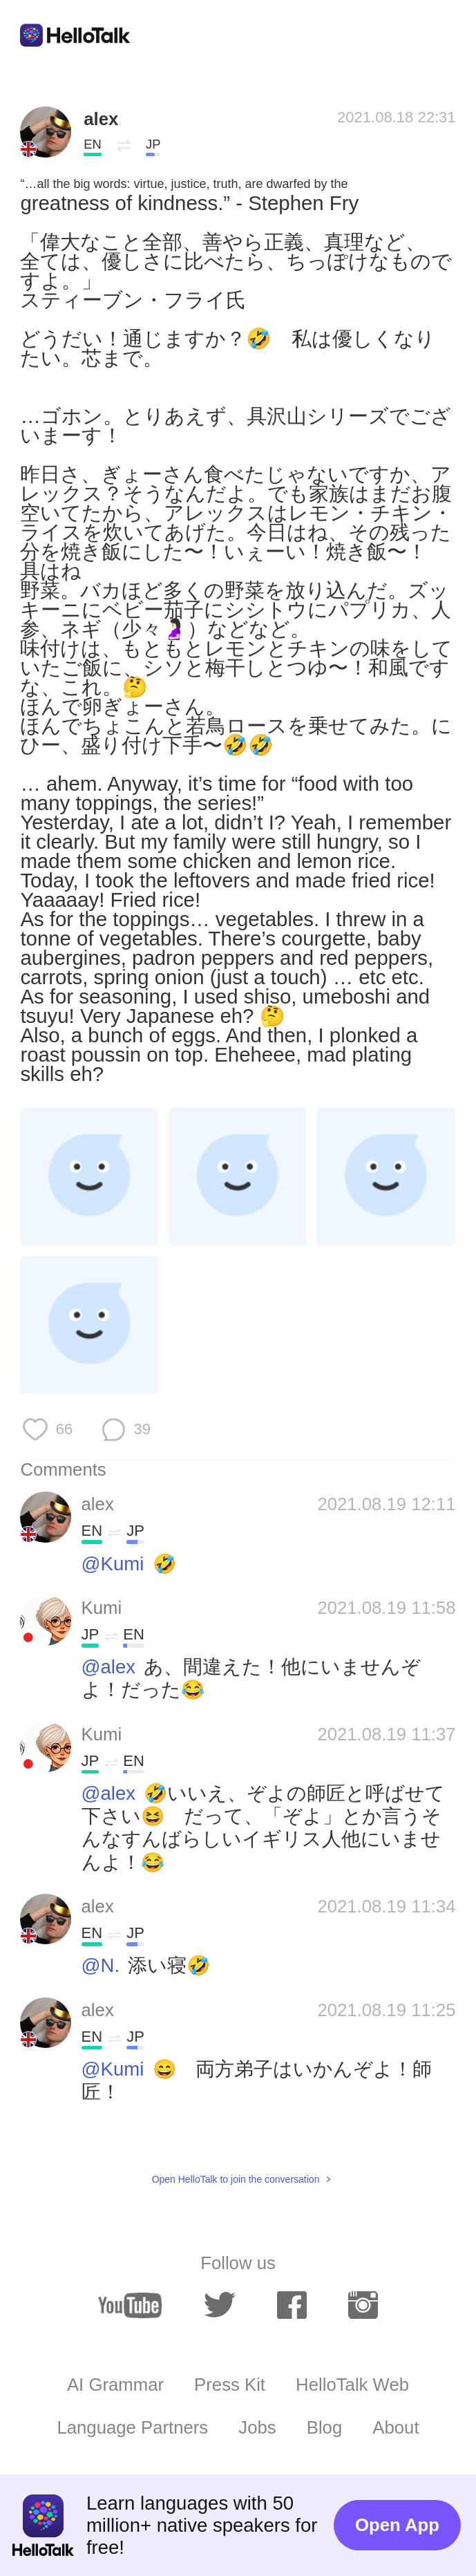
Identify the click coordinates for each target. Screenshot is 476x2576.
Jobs (257, 2427)
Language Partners (132, 2427)
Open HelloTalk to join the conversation (236, 2179)
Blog (324, 2427)
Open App (397, 2525)
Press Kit (229, 2384)
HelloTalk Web (352, 2384)
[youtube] (130, 2305)
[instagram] (362, 2305)
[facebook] (291, 2305)
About (395, 2427)
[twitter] (220, 2305)
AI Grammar (115, 2384)
